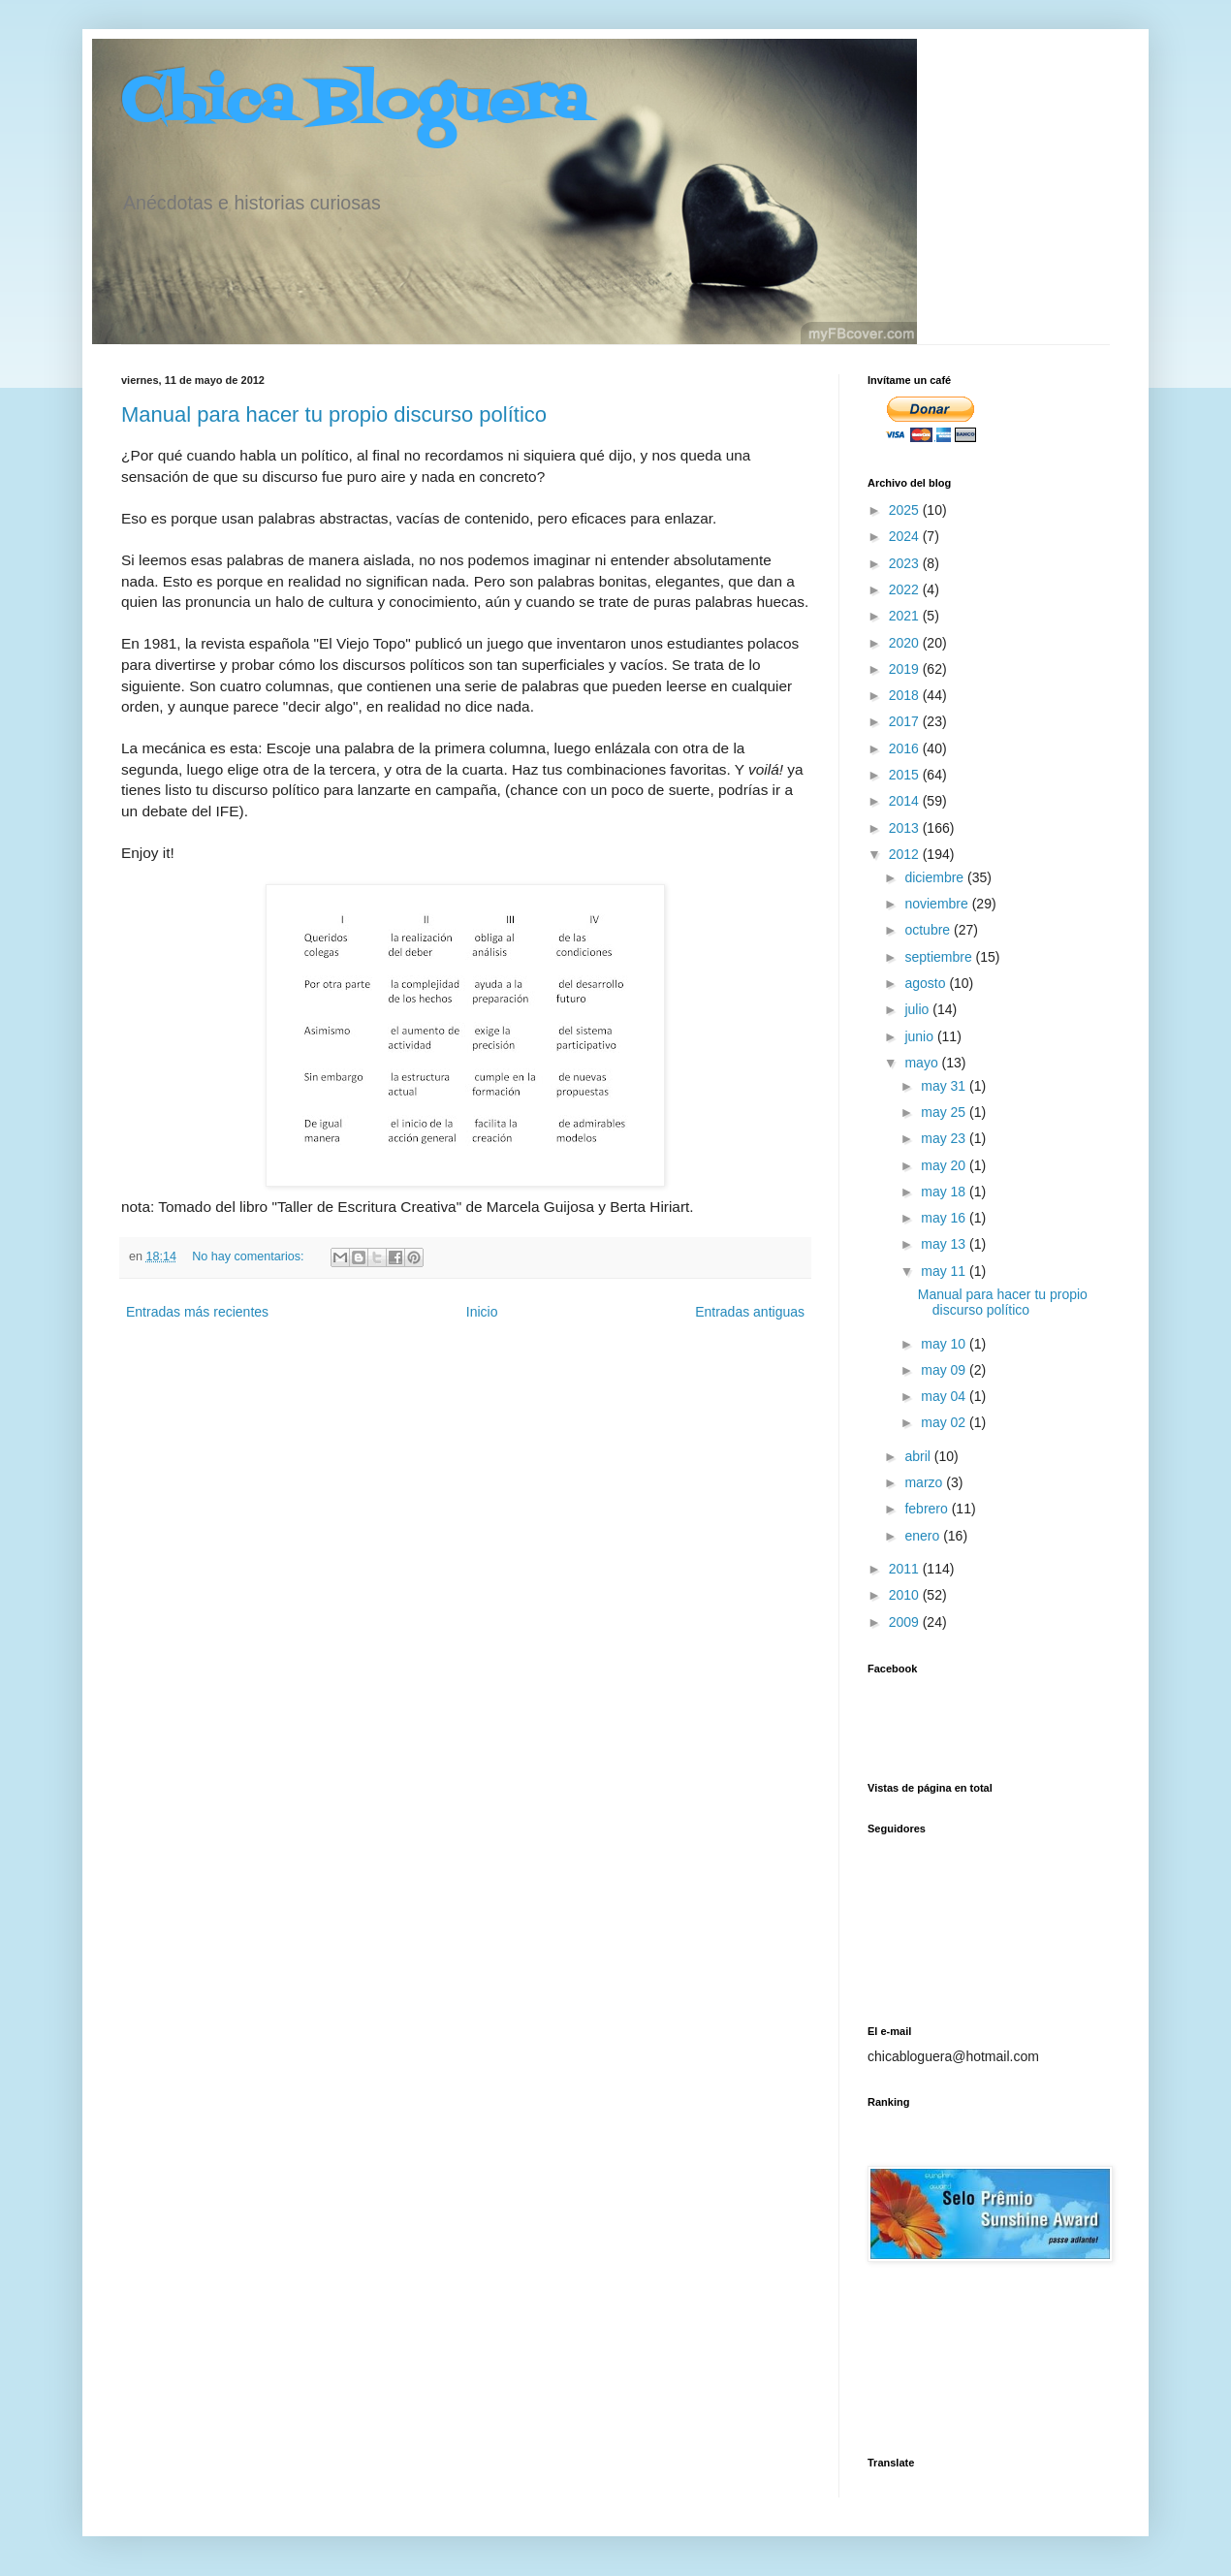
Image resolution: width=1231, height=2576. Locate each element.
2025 (906, 510)
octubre (929, 930)
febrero (927, 1508)
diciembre (935, 877)
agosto (926, 983)
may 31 (945, 1086)
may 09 (945, 1370)
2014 (906, 801)
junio (920, 1036)
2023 (906, 563)
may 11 (945, 1271)
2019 (906, 669)
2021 (906, 615)
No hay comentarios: (249, 1256)
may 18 (945, 1191)
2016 (906, 748)
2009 (906, 1622)
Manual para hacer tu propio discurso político (334, 414)
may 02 (945, 1422)
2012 (906, 854)
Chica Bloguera (354, 104)
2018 (906, 695)
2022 (906, 589)
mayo (922, 1062)
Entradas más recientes (197, 1312)
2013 (906, 828)
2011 (906, 1568)
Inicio (482, 1312)
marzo (925, 1482)
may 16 (945, 1217)
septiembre (939, 957)
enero (923, 1535)
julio (918, 1009)
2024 (906, 536)
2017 (906, 721)
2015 (906, 774)
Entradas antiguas (750, 1312)
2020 (906, 643)
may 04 (945, 1396)
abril (918, 1456)
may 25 (945, 1112)
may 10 (945, 1344)
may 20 (945, 1165)
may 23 (945, 1138)
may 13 (945, 1244)
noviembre (937, 903)
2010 (906, 1595)
